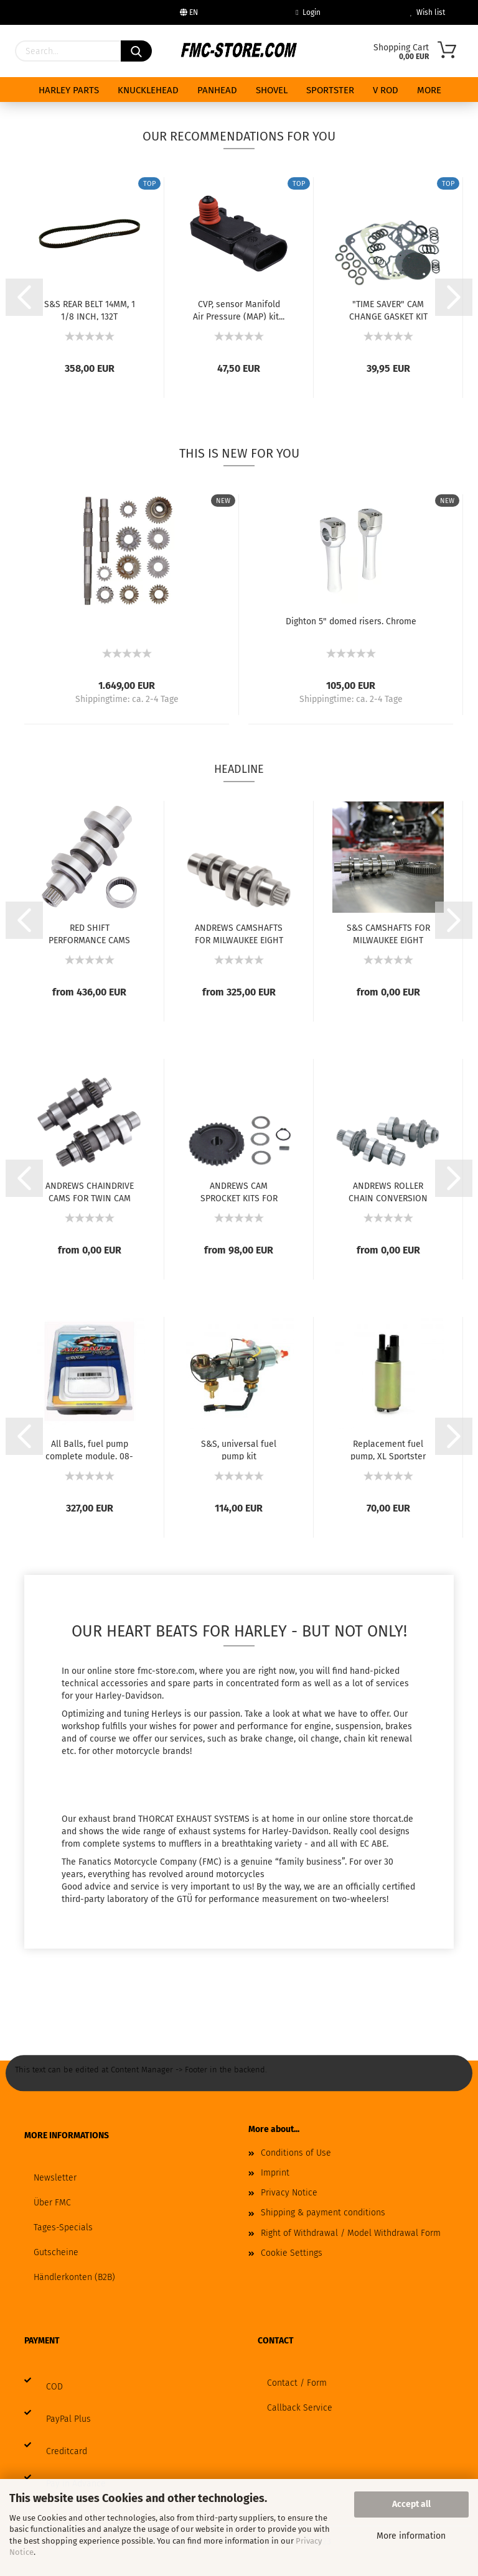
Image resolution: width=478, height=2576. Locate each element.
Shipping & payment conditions (323, 2212)
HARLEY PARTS (69, 90)
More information (411, 2536)
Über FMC (52, 2202)
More (429, 90)
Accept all (411, 2504)
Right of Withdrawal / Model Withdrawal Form (351, 2233)
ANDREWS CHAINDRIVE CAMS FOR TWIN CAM (89, 1191)
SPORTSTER (330, 90)
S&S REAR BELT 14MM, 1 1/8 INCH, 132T (89, 309)
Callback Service (299, 2408)
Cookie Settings (291, 2253)
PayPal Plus (68, 2419)
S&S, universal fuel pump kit (238, 1449)
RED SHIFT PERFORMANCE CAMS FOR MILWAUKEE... (89, 933)
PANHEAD (217, 90)
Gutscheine (56, 2252)
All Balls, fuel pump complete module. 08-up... (89, 1449)
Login (308, 12)
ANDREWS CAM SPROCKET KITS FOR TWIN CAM (239, 1191)
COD (54, 2386)
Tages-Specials (63, 2227)
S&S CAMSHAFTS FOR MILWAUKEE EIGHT (388, 933)
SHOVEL (272, 90)
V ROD (385, 90)
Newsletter (55, 2177)
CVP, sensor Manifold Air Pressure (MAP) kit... (238, 309)
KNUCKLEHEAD (148, 90)
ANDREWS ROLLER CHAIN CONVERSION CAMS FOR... (388, 1191)
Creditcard (66, 2451)
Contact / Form (297, 2383)
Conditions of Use (296, 2153)
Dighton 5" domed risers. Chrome (351, 621)
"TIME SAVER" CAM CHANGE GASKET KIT (388, 309)
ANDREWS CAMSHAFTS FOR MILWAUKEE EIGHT (239, 933)
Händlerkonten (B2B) (74, 2277)
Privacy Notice (289, 2192)
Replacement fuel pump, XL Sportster (388, 1449)
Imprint (275, 2172)
